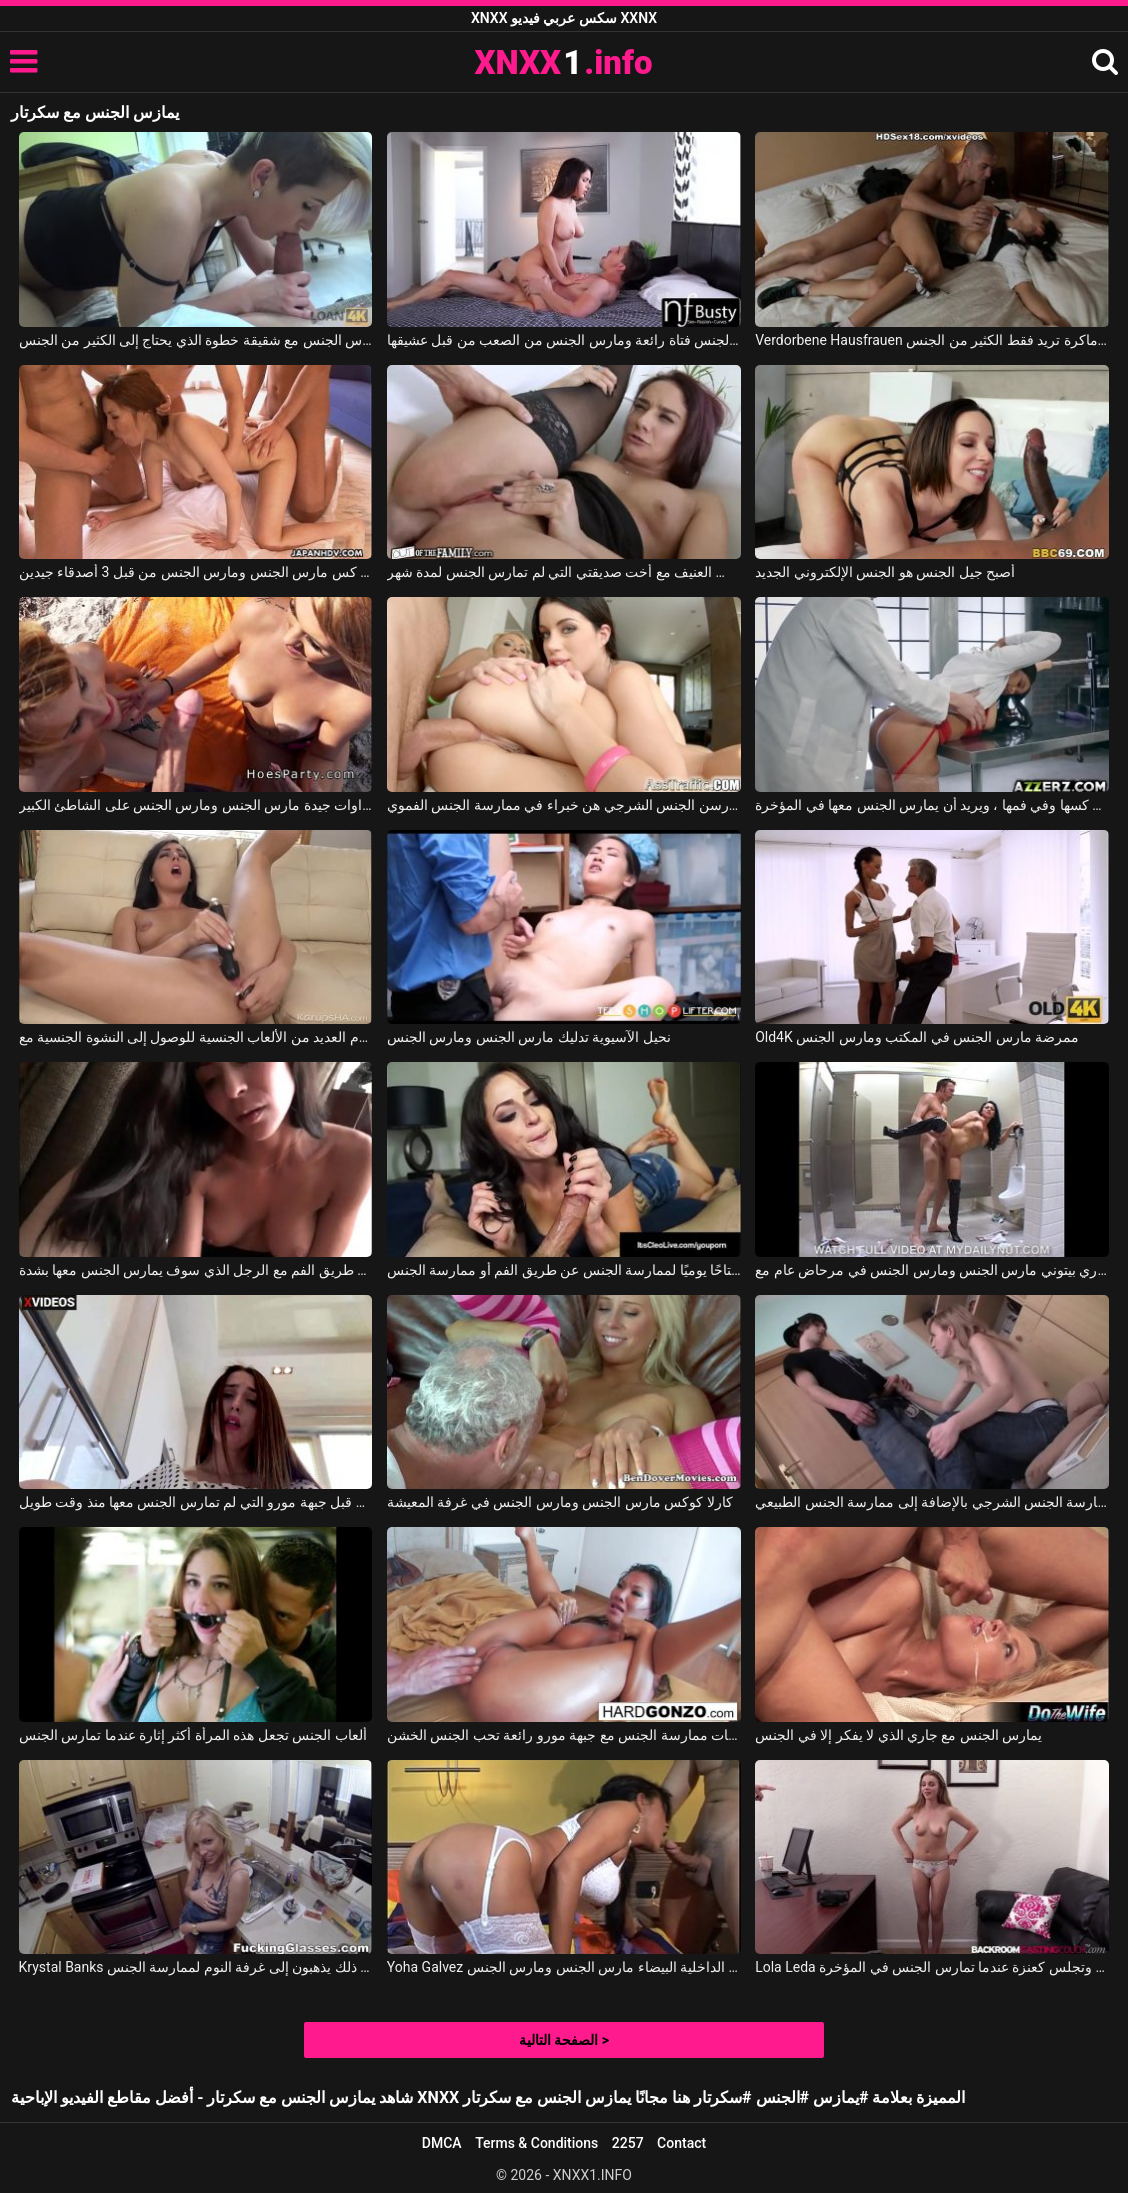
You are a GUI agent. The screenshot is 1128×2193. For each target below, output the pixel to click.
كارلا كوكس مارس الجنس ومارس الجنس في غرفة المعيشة (560, 1502)
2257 (628, 2143)
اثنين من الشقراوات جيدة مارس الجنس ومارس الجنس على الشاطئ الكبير (196, 805)
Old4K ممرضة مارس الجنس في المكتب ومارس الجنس (917, 1037)
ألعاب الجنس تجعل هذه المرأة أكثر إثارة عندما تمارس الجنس (193, 1735)
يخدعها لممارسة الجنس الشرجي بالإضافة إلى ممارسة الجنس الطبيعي (932, 1502)
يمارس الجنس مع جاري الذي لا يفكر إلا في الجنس (898, 1735)
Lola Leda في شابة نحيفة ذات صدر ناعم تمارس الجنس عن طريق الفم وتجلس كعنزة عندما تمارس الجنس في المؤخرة (932, 1967)
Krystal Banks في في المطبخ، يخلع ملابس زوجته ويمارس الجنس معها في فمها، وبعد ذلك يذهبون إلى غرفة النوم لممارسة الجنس (196, 1967)
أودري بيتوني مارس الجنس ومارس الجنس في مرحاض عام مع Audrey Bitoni (932, 1270)
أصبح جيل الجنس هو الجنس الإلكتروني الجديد (885, 572)
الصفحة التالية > (564, 2040)
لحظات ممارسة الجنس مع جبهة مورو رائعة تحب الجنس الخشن (564, 1735)
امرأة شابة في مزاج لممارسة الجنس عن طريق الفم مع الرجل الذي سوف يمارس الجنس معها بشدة (196, 1270)
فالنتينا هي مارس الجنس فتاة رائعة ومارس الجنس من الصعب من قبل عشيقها (564, 340)
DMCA (442, 2143)
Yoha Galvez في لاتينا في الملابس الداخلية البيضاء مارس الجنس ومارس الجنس (564, 1967)
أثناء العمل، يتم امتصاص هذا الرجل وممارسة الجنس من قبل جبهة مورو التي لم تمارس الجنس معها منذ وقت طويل (196, 1502)
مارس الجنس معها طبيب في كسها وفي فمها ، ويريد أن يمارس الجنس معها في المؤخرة (932, 805)
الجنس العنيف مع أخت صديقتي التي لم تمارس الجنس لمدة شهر (564, 572)
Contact (681, 2143)
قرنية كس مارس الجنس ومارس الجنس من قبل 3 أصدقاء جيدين (196, 572)
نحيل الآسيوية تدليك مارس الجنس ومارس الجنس (529, 1037)
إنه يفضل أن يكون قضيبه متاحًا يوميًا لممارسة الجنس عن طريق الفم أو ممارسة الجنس (564, 1270)
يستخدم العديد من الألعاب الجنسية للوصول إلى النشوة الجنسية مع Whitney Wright (196, 1037)
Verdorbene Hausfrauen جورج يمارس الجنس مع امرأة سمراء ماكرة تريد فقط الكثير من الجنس (932, 340)
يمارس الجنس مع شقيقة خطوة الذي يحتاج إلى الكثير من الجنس (196, 340)
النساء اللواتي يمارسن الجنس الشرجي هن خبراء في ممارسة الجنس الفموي (564, 805)
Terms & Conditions (536, 2143)
